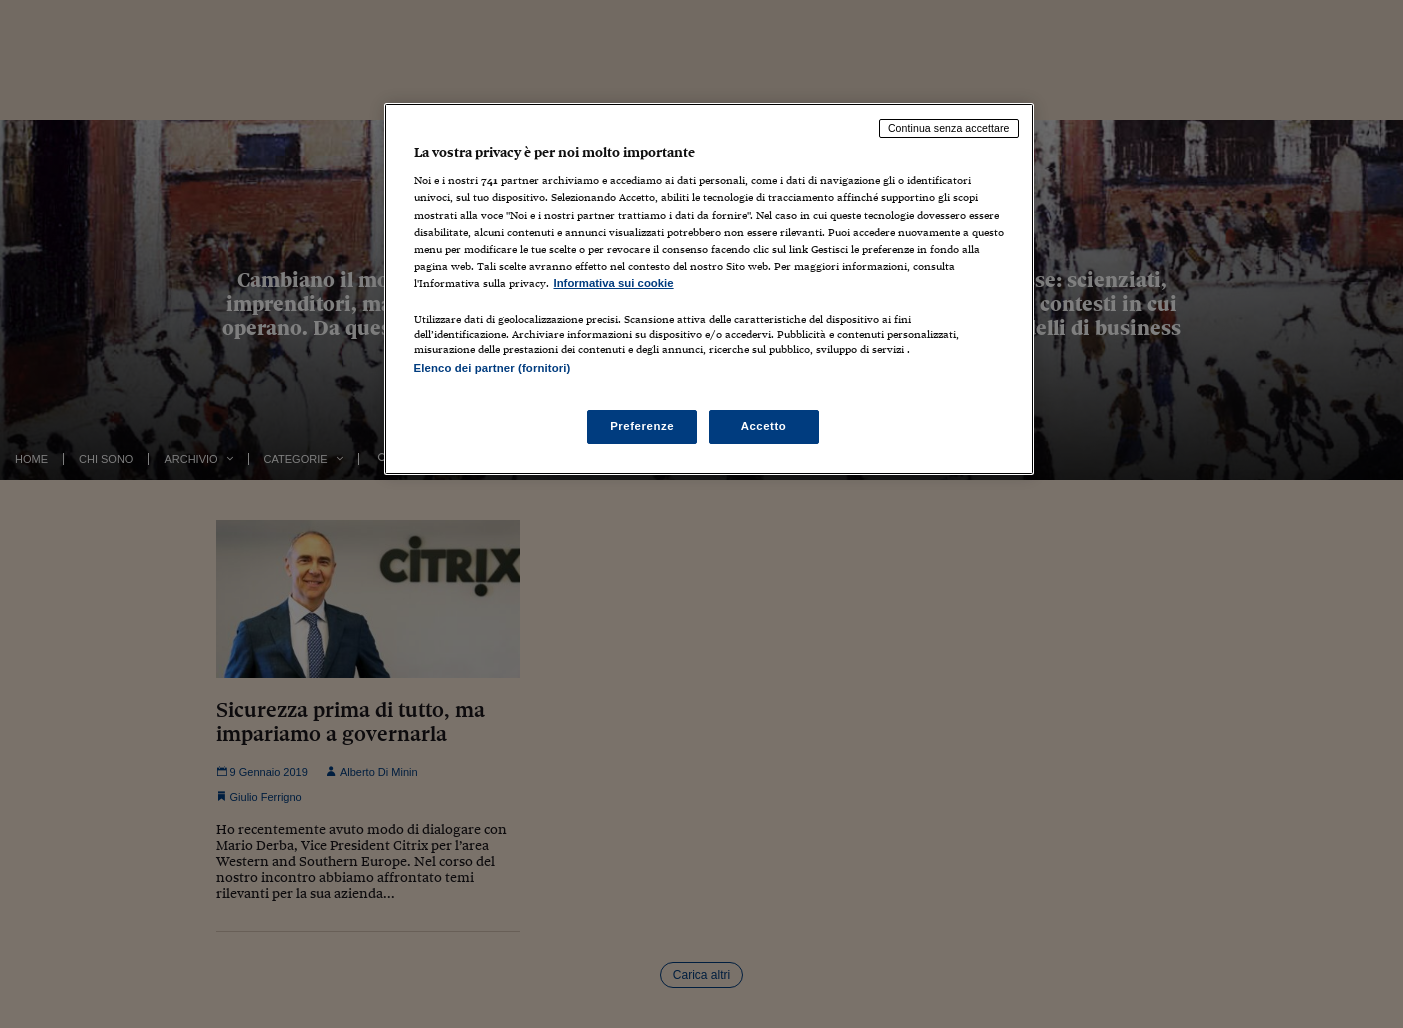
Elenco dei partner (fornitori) (492, 368)
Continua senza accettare (949, 128)
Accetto (764, 426)
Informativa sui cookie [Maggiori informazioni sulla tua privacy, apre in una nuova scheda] (614, 283)
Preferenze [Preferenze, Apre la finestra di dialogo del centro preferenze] (642, 426)
